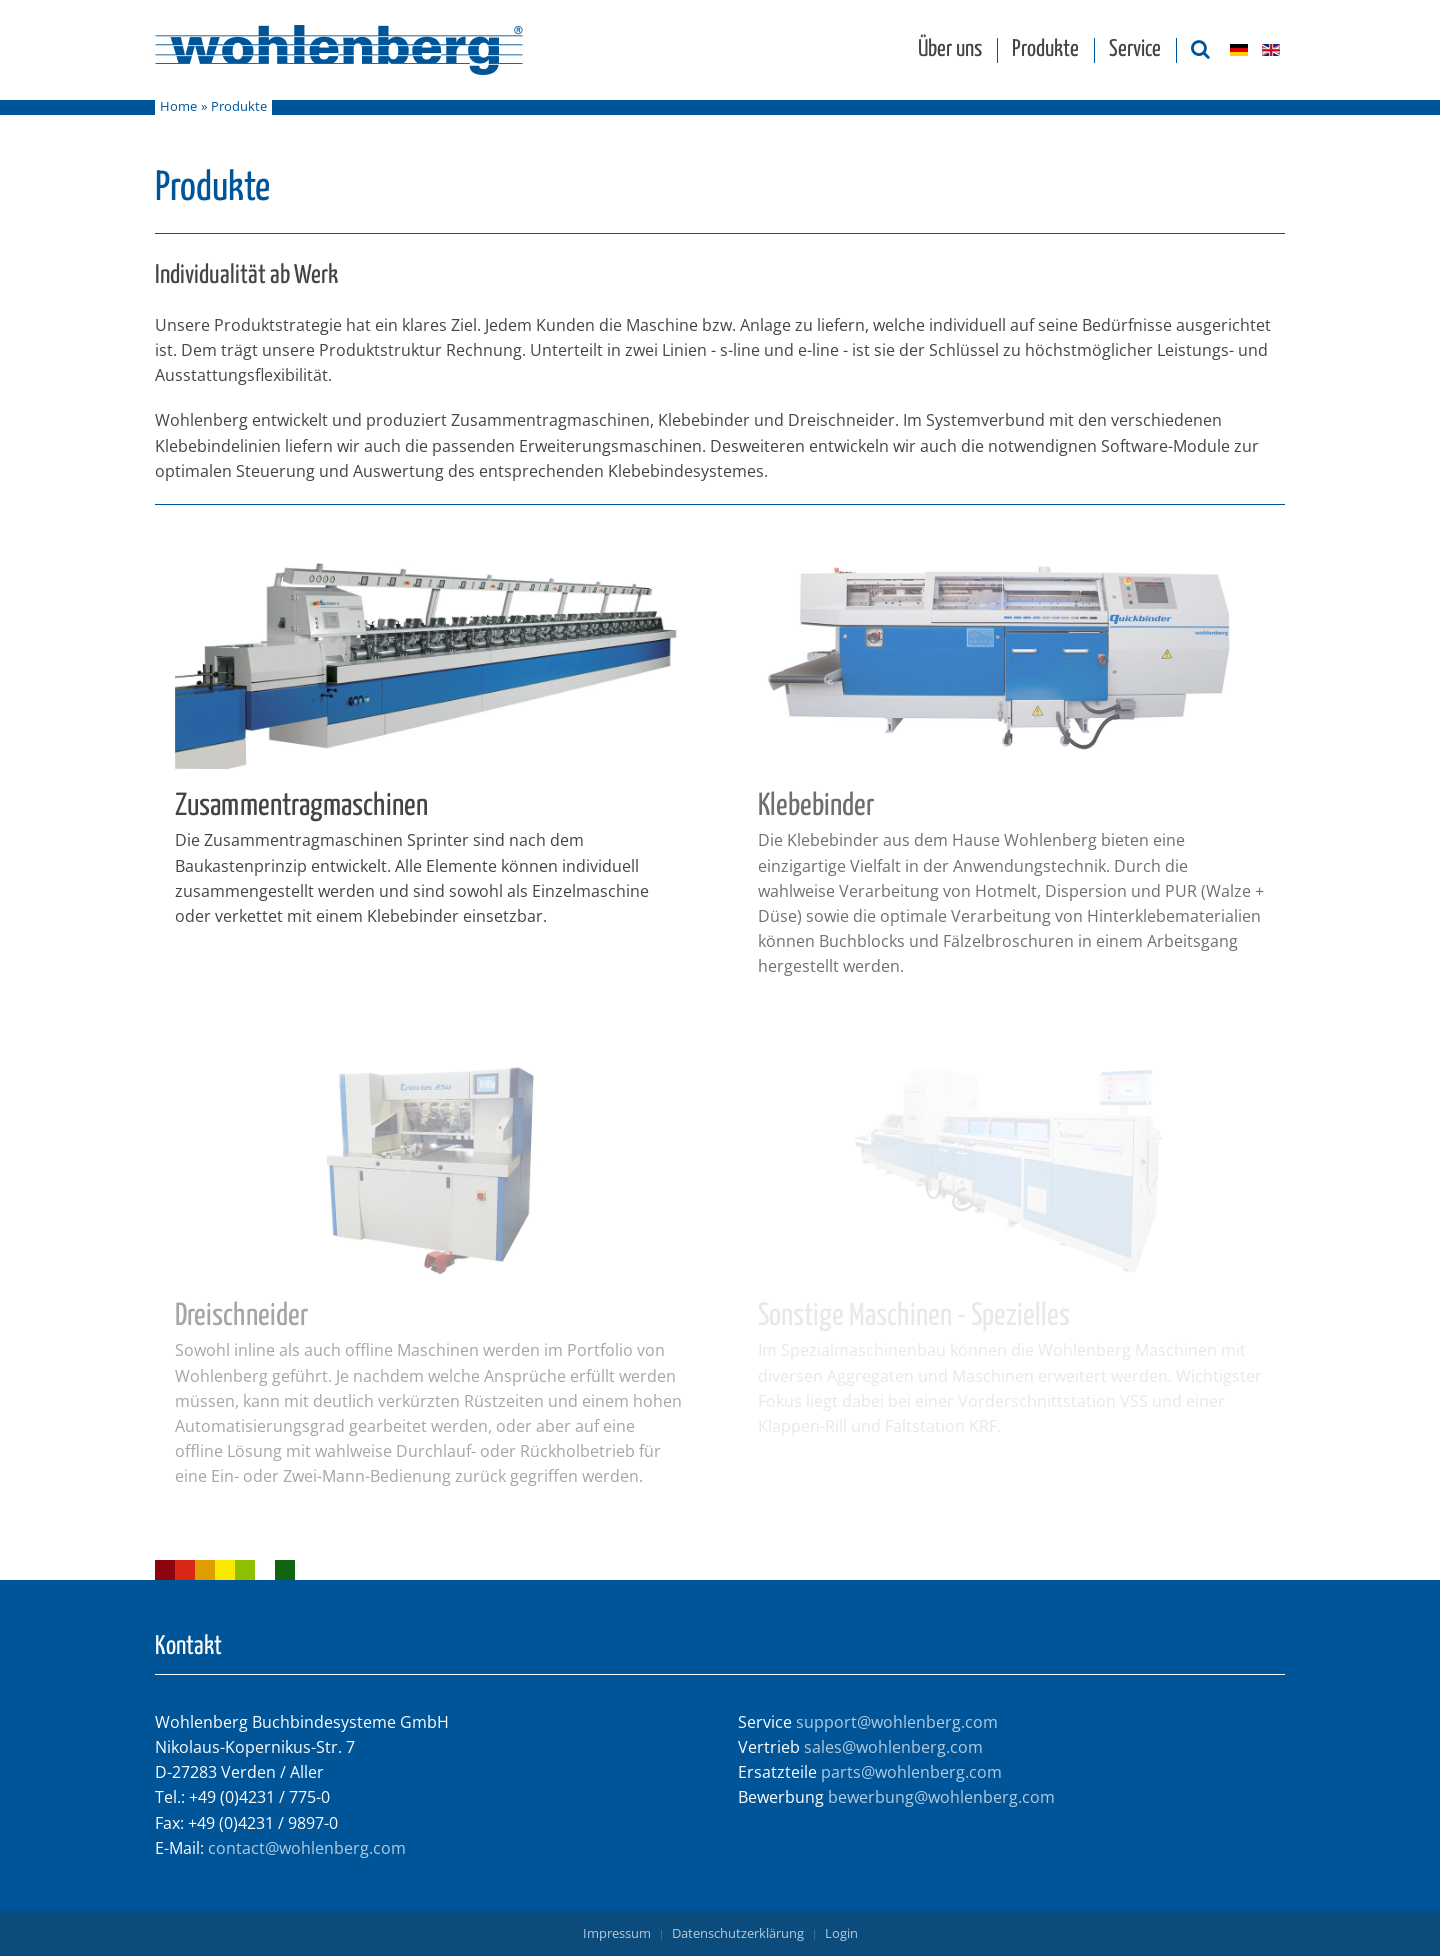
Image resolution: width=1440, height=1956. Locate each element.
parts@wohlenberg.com (911, 1772)
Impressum (617, 1933)
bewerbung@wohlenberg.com (941, 1797)
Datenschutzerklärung (738, 1933)
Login (841, 1933)
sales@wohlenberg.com (893, 1747)
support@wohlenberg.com (897, 1722)
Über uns (950, 49)
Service (1135, 49)
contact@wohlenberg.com (307, 1848)
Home (178, 107)
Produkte (1045, 49)
